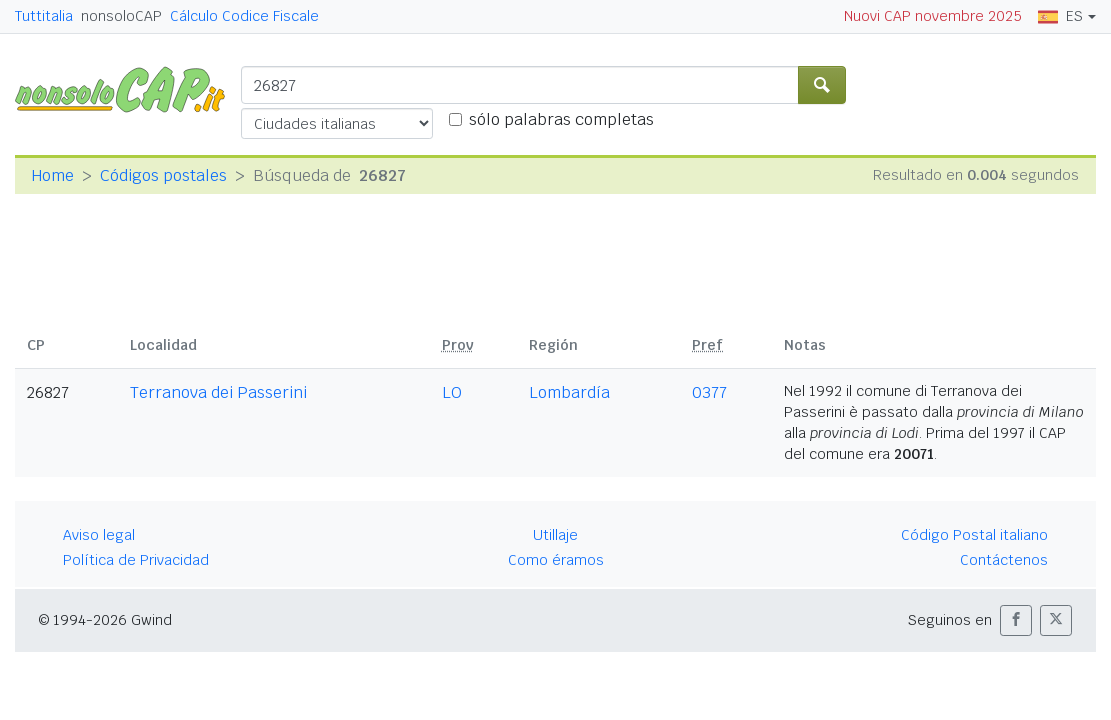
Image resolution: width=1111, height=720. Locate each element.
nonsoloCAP (121, 16)
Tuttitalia (44, 16)
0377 (709, 392)
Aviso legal (99, 535)
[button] (1016, 620)
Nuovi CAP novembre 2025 (933, 16)
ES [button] (1060, 16)
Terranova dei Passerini (218, 392)
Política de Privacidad (136, 560)
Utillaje (555, 535)
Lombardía (569, 392)
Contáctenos (1004, 560)
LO (452, 392)
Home (52, 175)
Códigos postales (163, 175)
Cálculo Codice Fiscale (244, 16)
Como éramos (556, 560)
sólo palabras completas (561, 119)
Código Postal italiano (974, 535)
